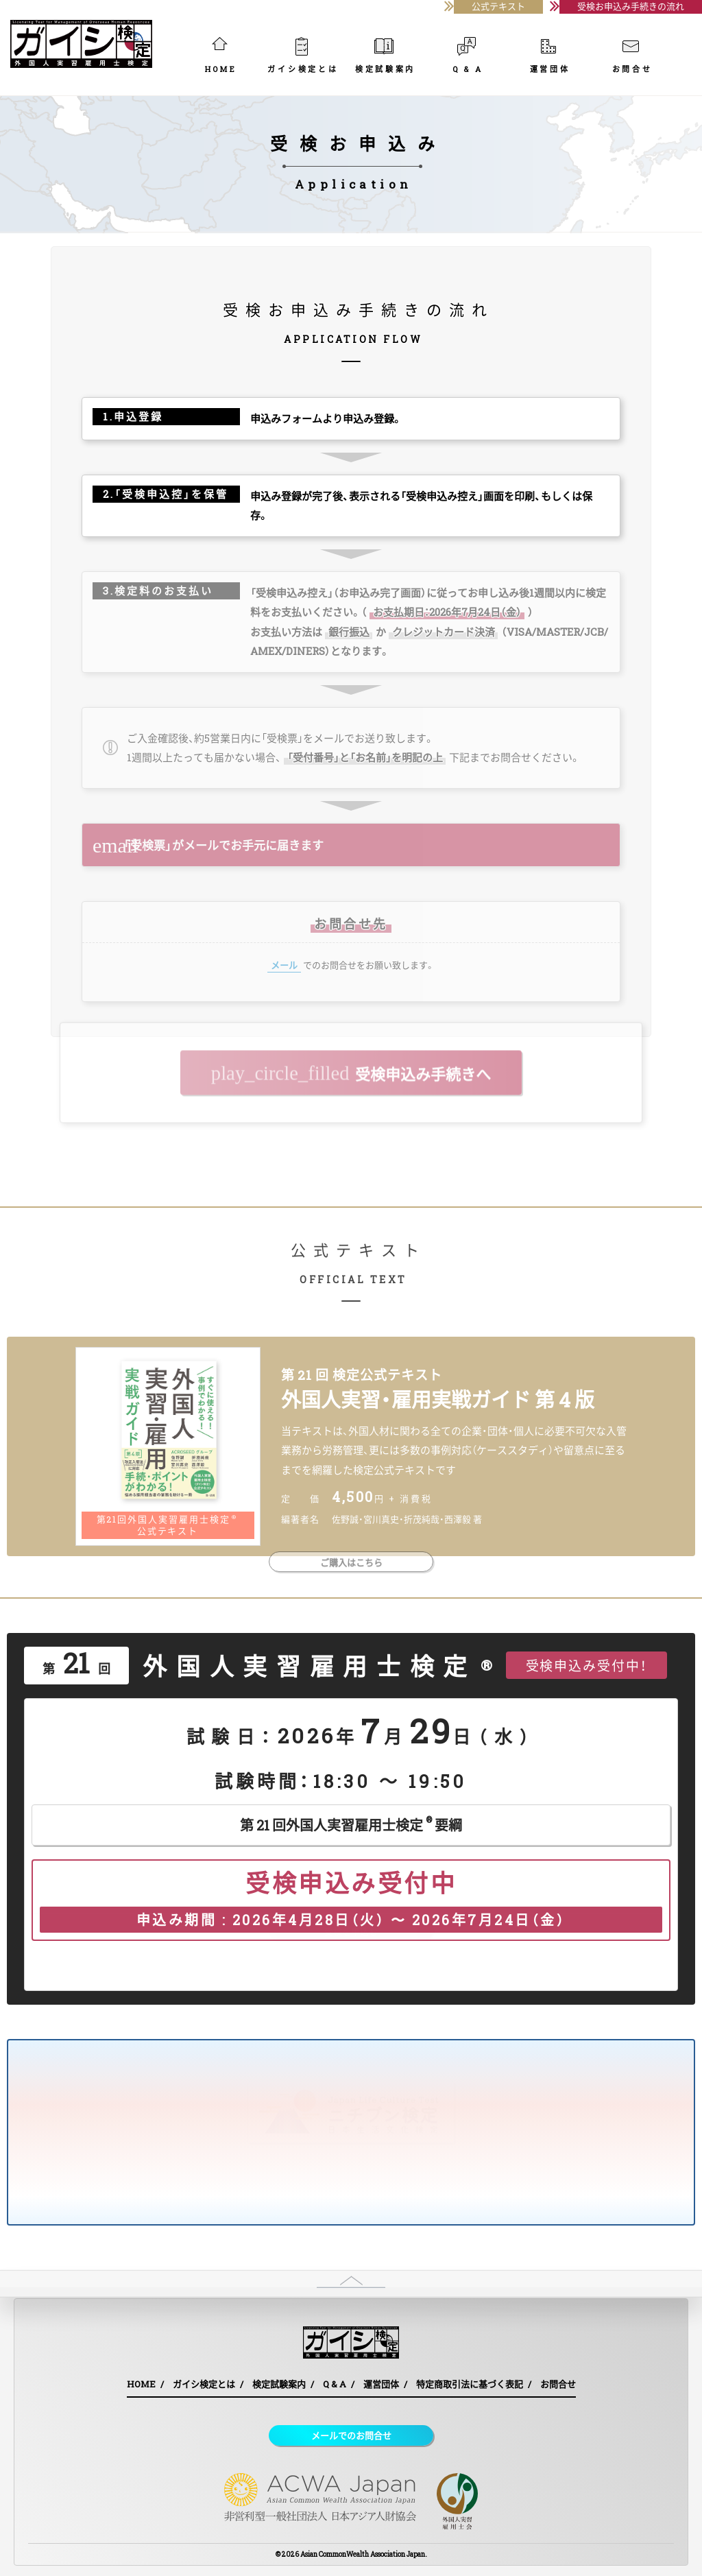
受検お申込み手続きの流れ (630, 6)
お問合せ (632, 60)
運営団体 (550, 60)
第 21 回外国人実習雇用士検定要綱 (350, 1823)
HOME (221, 60)
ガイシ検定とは (303, 60)
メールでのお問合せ (351, 2435)
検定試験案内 (385, 60)
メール (284, 964)
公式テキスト (498, 6)
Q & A (467, 60)
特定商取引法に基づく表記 (469, 2383)
